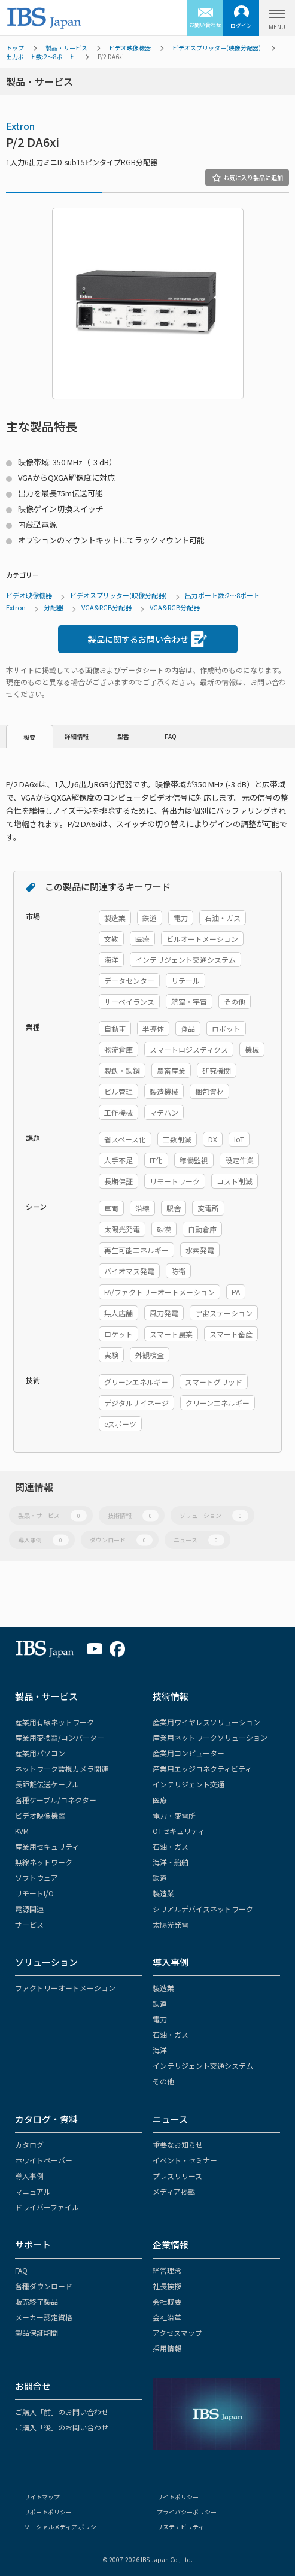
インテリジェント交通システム (203, 2065)
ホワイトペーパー (43, 2160)
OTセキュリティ (179, 1831)
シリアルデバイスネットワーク (203, 1909)
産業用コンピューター (188, 1753)
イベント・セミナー (185, 2160)
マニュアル (33, 2191)
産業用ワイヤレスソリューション (206, 1722)
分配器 (53, 607)
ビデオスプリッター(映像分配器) (216, 47)
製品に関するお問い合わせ (147, 639)
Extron (20, 126)
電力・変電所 (174, 1815)
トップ (15, 47)
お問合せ (33, 2386)
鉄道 (160, 1877)
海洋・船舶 (170, 1862)
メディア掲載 (174, 2191)
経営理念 (167, 2270)
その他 (163, 2081)
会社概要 (167, 2301)
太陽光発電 (170, 1924)
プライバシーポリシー (187, 2511)
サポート (33, 2244)
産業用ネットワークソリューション (210, 1737)
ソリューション (214, 1515)
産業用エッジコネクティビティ (202, 1768)
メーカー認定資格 (43, 2317)
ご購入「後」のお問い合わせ (61, 2427)
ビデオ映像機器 (130, 47)
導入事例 (43, 1539)
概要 (29, 736)
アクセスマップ (177, 2333)
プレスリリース (177, 2176)
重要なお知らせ (178, 2144)
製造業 (163, 1893)
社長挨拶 (167, 2286)
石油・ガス (170, 1846)
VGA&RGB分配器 (106, 607)
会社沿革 (167, 2317)
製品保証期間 (36, 2333)
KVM (22, 1831)
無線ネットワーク (43, 1862)
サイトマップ (42, 2496)
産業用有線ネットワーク (54, 1722)
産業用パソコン (40, 1753)
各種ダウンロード (43, 2286)
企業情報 (170, 2244)
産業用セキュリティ (47, 1846)
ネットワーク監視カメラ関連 (61, 1768)
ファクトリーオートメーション (65, 1988)
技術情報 (133, 1515)
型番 (123, 736)
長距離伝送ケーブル (47, 1784)
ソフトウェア (36, 1877)
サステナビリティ (180, 2526)
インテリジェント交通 (188, 1784)
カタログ (29, 2144)
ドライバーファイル (47, 2207)
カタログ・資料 (46, 2119)
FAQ (171, 736)
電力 (160, 2019)
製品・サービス (66, 47)
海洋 (160, 2050)
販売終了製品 (36, 2301)
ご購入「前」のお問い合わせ (61, 2412)
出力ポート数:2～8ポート (40, 56)
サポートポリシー (48, 2511)
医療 (160, 1800)
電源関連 (29, 1909)
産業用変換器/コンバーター (59, 1737)
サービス (29, 1924)
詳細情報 (77, 736)
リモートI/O (34, 1893)
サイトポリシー (178, 2496)
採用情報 (167, 2348)
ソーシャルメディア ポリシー (63, 2526)
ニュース (199, 1539)
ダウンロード (121, 1539)
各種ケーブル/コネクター (55, 1800)
